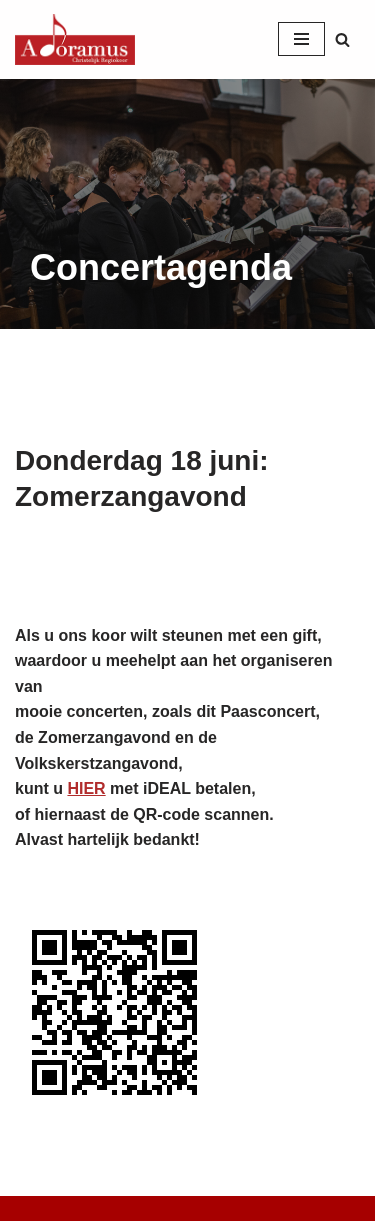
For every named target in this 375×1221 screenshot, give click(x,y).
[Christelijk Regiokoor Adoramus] (75, 39)
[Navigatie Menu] (301, 39)
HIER (86, 788)
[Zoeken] (342, 39)
